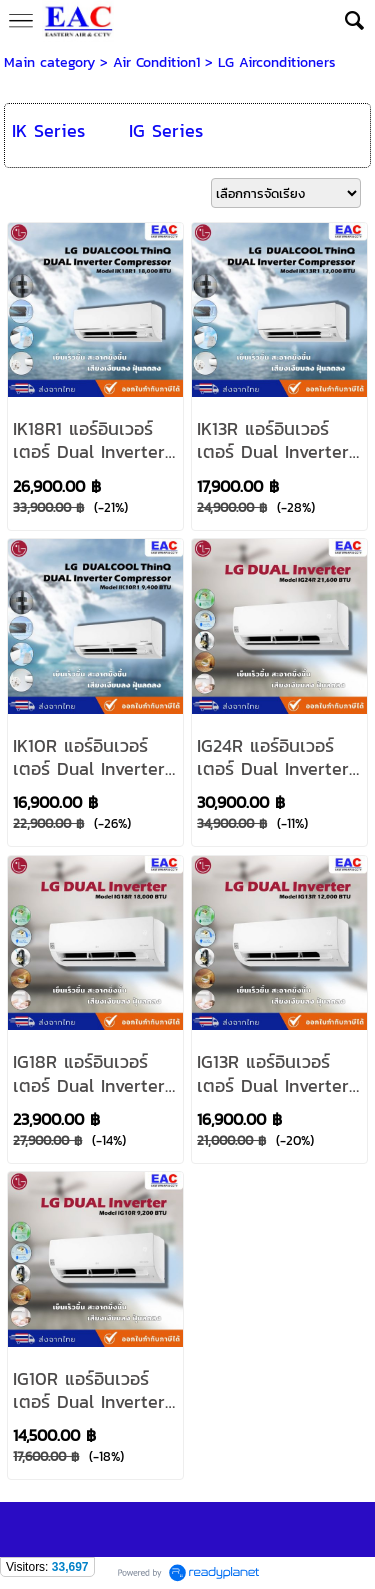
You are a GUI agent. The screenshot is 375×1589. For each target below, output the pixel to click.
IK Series (48, 130)
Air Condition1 (156, 62)
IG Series (166, 130)
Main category (49, 62)
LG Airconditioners (277, 62)
